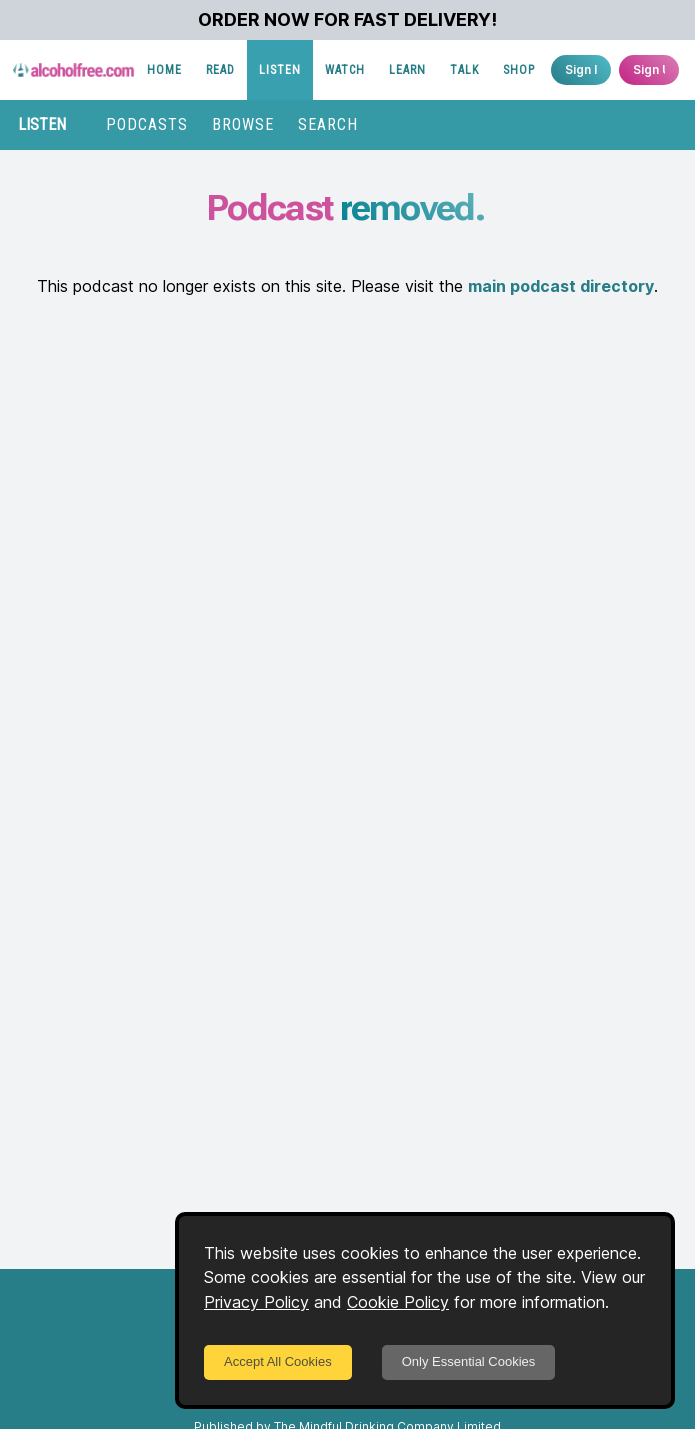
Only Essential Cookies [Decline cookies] (469, 1361)
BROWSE (243, 124)
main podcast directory (561, 286)
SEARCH (328, 124)
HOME (164, 70)
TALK (464, 70)
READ (220, 70)
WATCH (345, 70)
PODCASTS (147, 124)
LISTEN (280, 70)
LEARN (407, 70)
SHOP (519, 70)
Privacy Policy (256, 1302)
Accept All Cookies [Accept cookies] (278, 1361)
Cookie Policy (398, 1302)
